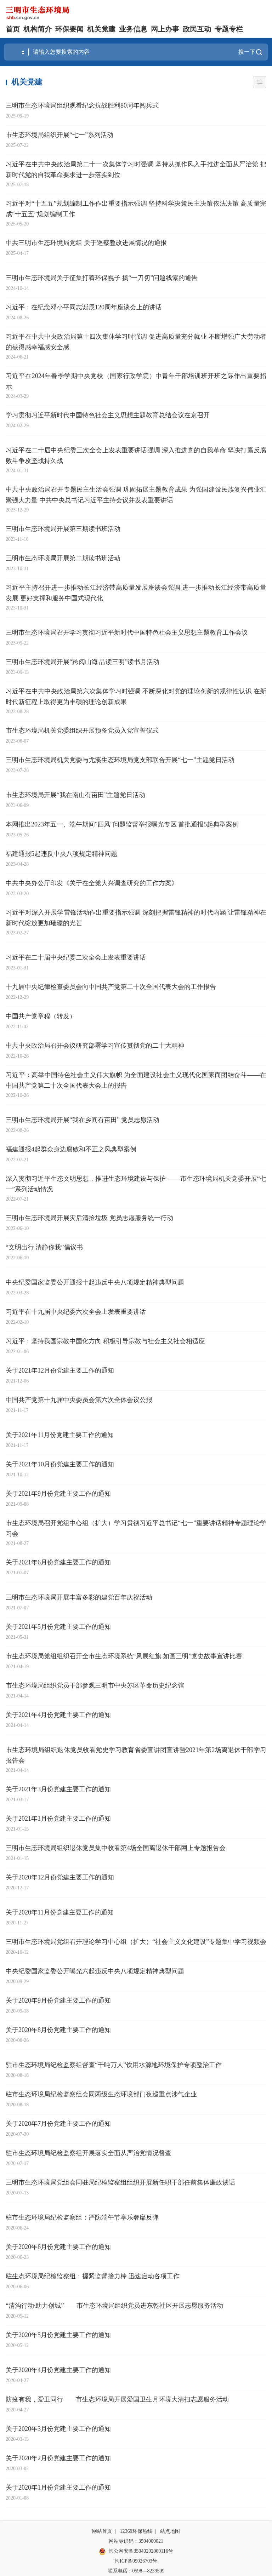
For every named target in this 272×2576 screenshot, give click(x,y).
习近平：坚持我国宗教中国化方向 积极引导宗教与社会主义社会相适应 (105, 1341)
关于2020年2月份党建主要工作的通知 (58, 2458)
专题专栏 (229, 29)
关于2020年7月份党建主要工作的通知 (58, 2123)
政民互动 (197, 29)
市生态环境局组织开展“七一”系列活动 (59, 134)
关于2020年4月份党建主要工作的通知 (58, 2370)
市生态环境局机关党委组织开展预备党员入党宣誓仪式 (82, 730)
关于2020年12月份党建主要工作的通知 (60, 1877)
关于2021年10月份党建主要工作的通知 (60, 1464)
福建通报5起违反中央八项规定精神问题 (61, 853)
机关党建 (101, 29)
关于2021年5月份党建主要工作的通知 (58, 1626)
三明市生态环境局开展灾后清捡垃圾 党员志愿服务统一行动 (89, 1217)
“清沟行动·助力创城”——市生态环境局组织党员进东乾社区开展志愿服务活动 (114, 2305)
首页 (13, 29)
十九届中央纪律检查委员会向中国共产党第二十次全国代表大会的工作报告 (111, 986)
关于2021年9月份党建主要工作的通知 (58, 1493)
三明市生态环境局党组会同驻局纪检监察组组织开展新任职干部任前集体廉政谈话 (120, 2182)
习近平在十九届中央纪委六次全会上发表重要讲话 (76, 1311)
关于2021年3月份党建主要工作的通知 (58, 1789)
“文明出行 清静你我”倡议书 (44, 1247)
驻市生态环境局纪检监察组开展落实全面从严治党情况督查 (88, 2153)
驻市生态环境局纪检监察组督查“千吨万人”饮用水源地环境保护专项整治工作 (114, 2064)
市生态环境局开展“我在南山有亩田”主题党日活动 (75, 794)
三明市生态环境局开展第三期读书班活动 (63, 528)
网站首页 (102, 2531)
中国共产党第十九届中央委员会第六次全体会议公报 (79, 1399)
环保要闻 (69, 29)
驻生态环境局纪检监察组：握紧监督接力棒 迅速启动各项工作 (93, 2276)
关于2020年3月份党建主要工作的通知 (58, 2428)
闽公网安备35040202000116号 (136, 2551)
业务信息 (133, 29)
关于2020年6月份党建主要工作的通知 (58, 2246)
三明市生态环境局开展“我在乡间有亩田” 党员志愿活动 (82, 1119)
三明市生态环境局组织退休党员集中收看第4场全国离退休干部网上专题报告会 (116, 1847)
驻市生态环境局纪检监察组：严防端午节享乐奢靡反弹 (82, 2217)
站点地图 (170, 2531)
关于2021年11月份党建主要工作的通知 (60, 1434)
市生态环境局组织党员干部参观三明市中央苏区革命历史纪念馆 (95, 1685)
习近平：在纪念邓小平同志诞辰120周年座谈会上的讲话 (84, 307)
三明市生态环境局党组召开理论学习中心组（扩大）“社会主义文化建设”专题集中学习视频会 (136, 1941)
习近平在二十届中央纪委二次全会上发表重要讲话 (76, 957)
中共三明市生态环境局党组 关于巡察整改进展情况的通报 (86, 242)
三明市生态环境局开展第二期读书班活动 (63, 558)
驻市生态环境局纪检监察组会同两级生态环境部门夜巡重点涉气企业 (101, 2094)
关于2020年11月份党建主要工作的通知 (60, 1912)
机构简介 (37, 29)
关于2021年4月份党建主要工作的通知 (58, 1714)
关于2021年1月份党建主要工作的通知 (58, 1818)
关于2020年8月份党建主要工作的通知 (58, 2029)
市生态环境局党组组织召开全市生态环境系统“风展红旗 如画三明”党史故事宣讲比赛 (124, 1656)
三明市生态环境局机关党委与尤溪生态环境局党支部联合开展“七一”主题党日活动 (120, 759)
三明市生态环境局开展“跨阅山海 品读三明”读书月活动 (82, 661)
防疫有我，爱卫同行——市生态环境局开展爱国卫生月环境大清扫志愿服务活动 (117, 2399)
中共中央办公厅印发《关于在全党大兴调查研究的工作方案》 (92, 883)
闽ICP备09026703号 (136, 2561)
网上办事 (165, 29)
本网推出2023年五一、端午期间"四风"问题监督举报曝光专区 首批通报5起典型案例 (122, 824)
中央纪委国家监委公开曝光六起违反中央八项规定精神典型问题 (95, 1971)
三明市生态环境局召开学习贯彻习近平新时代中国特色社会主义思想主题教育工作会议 (127, 632)
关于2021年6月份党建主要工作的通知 (58, 1562)
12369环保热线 (136, 2531)
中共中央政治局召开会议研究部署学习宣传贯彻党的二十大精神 (95, 1045)
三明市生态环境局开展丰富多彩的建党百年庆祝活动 (79, 1597)
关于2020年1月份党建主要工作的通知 (58, 2487)
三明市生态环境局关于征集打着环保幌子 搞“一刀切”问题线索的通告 (102, 277)
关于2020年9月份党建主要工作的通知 (58, 2000)
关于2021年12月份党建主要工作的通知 (60, 1370)
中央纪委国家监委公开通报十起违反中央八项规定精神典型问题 (95, 1282)
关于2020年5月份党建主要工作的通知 (58, 2335)
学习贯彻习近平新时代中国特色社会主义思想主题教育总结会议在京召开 (108, 415)
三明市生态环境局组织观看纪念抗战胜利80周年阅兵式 (82, 105)
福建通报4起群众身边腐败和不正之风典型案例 (71, 1149)
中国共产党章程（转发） (41, 1016)
